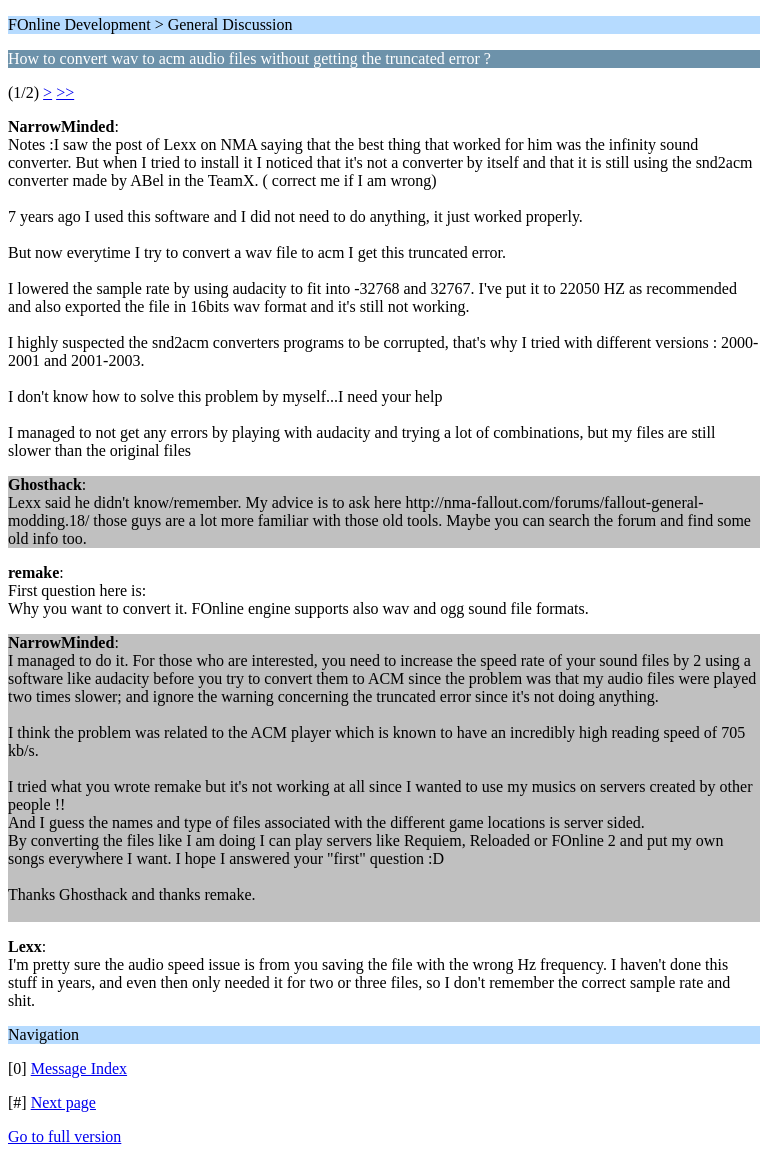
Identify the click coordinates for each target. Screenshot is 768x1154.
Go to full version (64, 1136)
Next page (63, 1102)
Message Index (79, 1068)
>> (65, 92)
